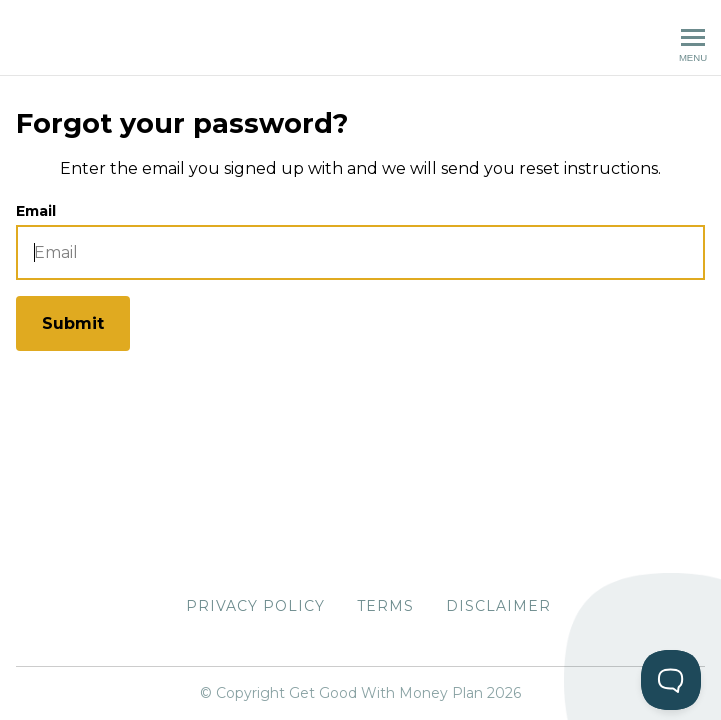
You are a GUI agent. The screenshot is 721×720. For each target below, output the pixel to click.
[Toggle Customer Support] (671, 680)
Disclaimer (498, 606)
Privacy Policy (255, 606)
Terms (385, 606)
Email (36, 211)
